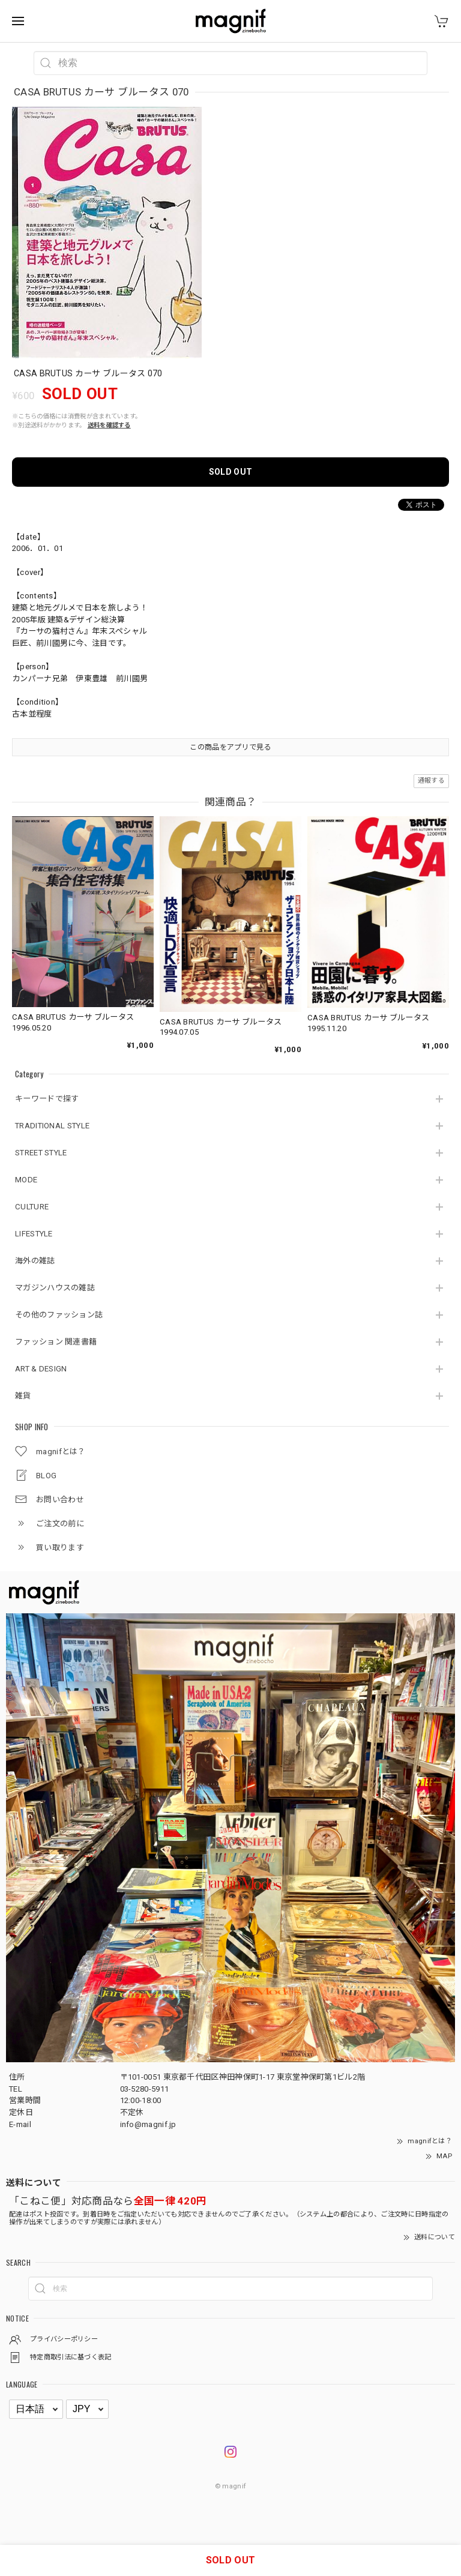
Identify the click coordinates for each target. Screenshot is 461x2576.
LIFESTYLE (34, 1233)
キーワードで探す (47, 1098)
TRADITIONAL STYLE (52, 1125)
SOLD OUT (230, 472)
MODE (26, 1179)
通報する (431, 780)
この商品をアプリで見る (230, 747)
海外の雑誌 (35, 1260)
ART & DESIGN (41, 1368)
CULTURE (32, 1206)
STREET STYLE (41, 1152)
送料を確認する (109, 425)
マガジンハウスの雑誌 (55, 1287)
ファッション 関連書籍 (56, 1341)
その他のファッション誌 (59, 1314)
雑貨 (23, 1395)
